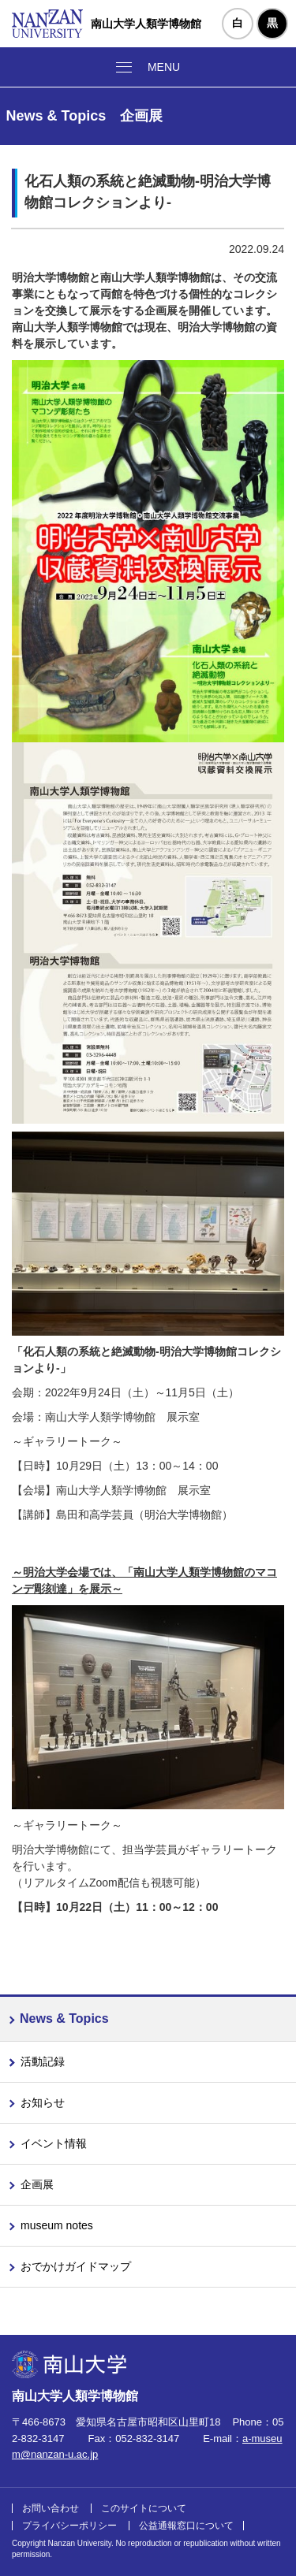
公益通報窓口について (186, 2525)
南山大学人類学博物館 (146, 23)
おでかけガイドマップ (76, 2266)
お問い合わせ (50, 2508)
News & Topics (64, 2018)
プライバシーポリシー (69, 2525)
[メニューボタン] (148, 67)
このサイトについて (143, 2508)
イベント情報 (54, 2143)
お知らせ (43, 2102)
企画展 (37, 2184)
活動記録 (43, 2061)
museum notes (57, 2225)
